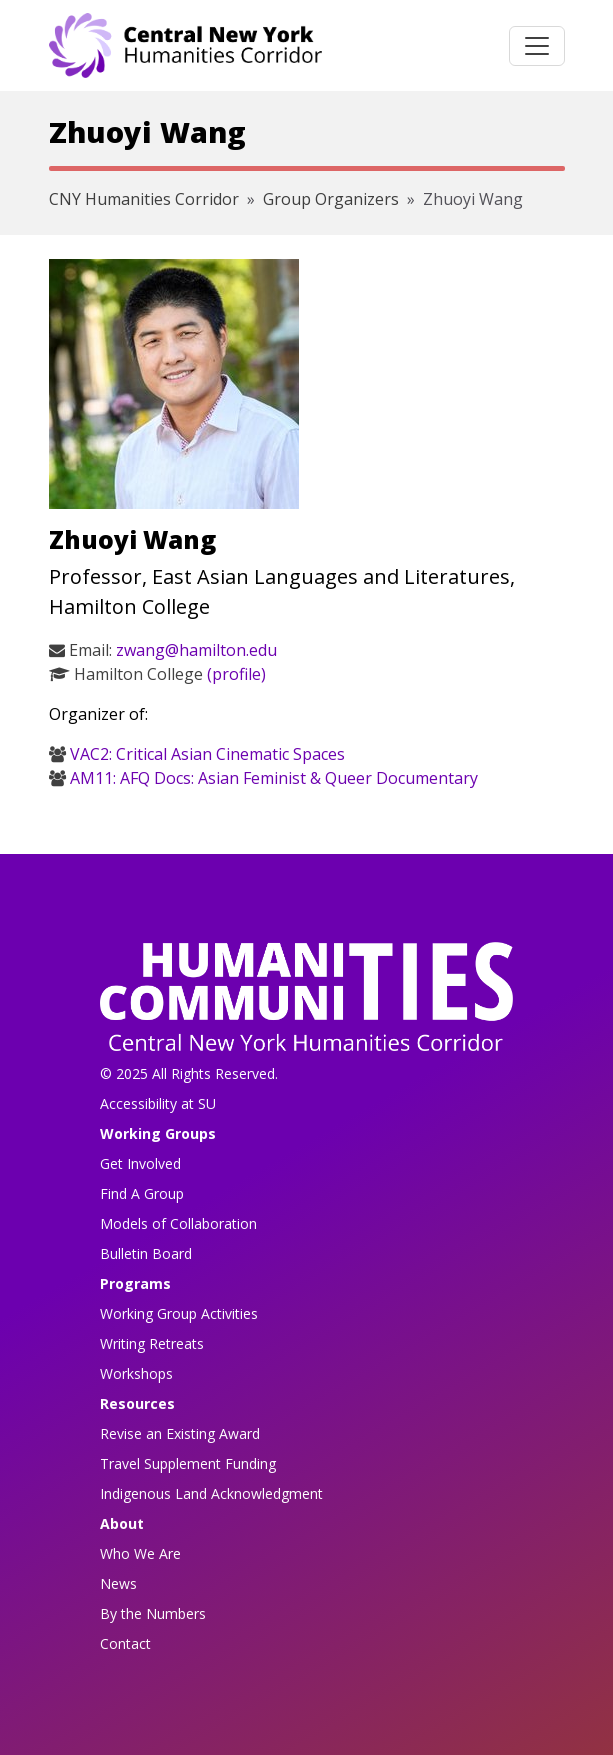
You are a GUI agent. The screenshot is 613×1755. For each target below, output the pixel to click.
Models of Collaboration (178, 1223)
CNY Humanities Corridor (144, 199)
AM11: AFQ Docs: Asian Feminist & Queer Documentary (274, 778)
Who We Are (140, 1553)
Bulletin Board (146, 1253)
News (118, 1583)
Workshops (136, 1373)
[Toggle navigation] (537, 46)
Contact (125, 1643)
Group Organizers (331, 199)
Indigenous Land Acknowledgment (211, 1493)
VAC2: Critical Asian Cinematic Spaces (207, 754)
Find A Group (142, 1193)
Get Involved (140, 1163)
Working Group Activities (179, 1313)
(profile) (236, 674)
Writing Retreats (152, 1343)
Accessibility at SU (158, 1103)
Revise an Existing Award (180, 1433)
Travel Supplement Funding (188, 1463)
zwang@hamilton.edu (196, 650)
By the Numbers (153, 1613)
